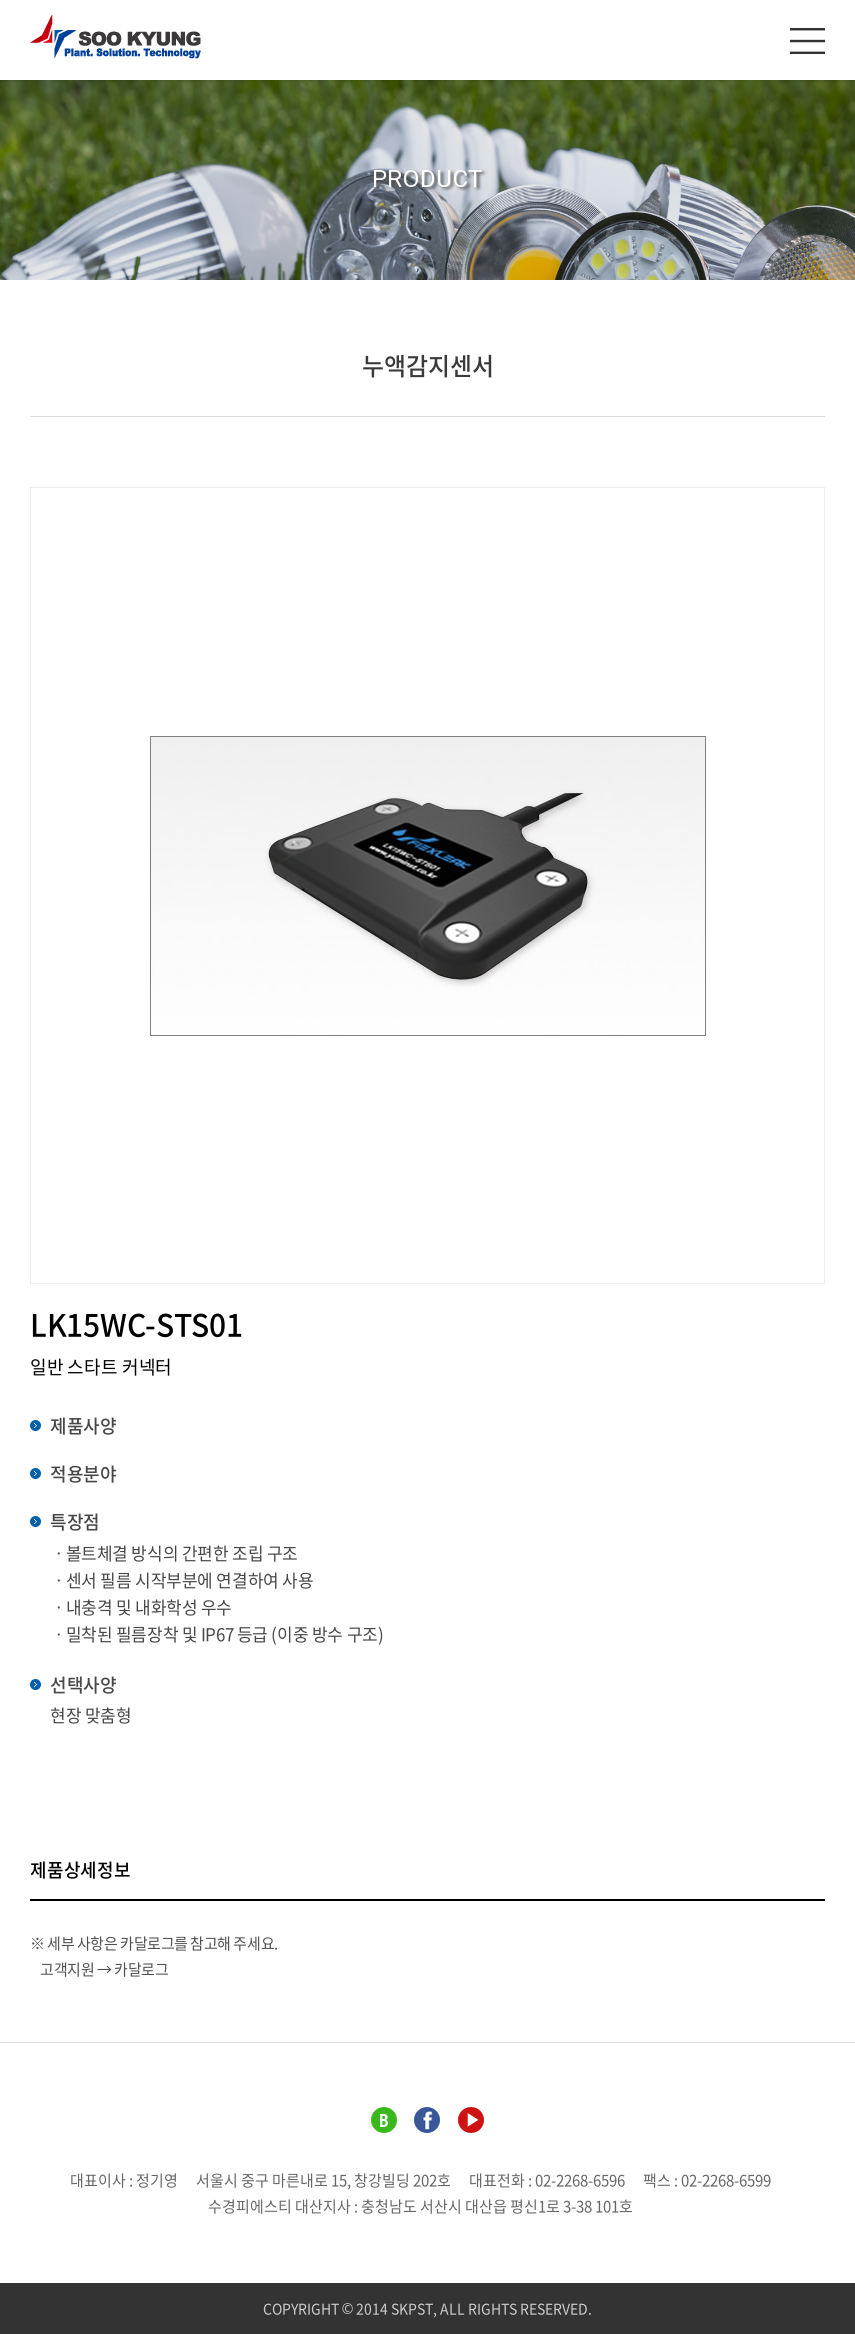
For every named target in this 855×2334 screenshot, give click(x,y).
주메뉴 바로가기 (0, 0)
